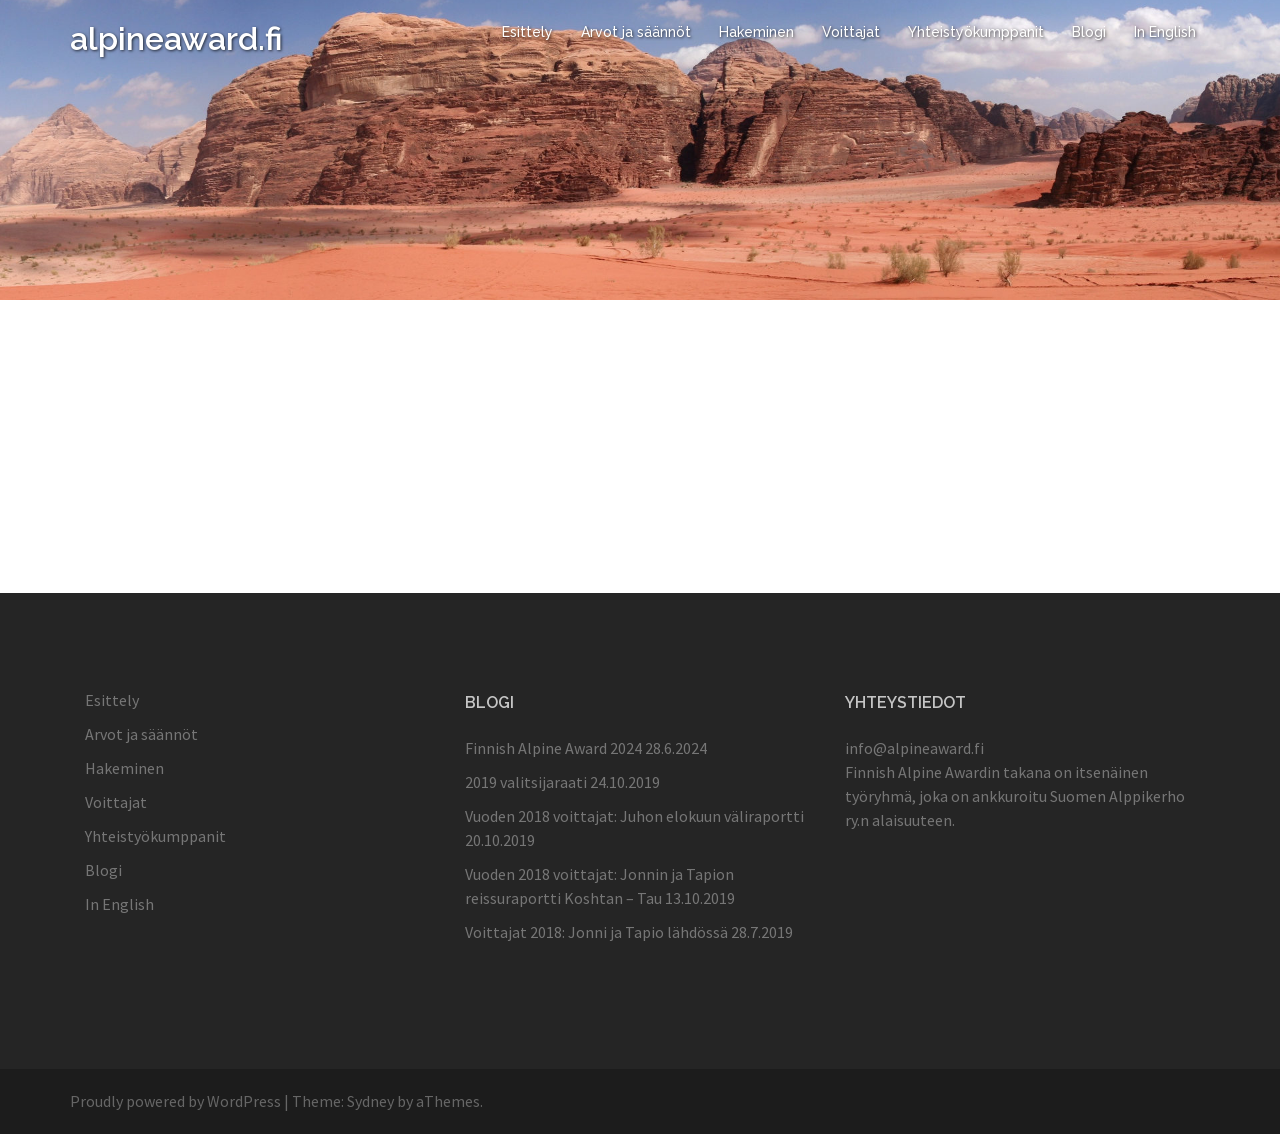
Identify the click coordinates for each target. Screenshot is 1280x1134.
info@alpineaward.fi (914, 748)
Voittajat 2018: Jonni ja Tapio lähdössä (596, 932)
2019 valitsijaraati (526, 782)
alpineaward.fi (176, 38)
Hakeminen (756, 32)
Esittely (527, 32)
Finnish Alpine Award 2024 (553, 748)
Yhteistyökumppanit (976, 32)
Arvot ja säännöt (636, 32)
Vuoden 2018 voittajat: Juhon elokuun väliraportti (634, 816)
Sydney (370, 1101)
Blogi (1089, 32)
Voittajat (851, 32)
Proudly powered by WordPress (175, 1101)
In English (1165, 32)
